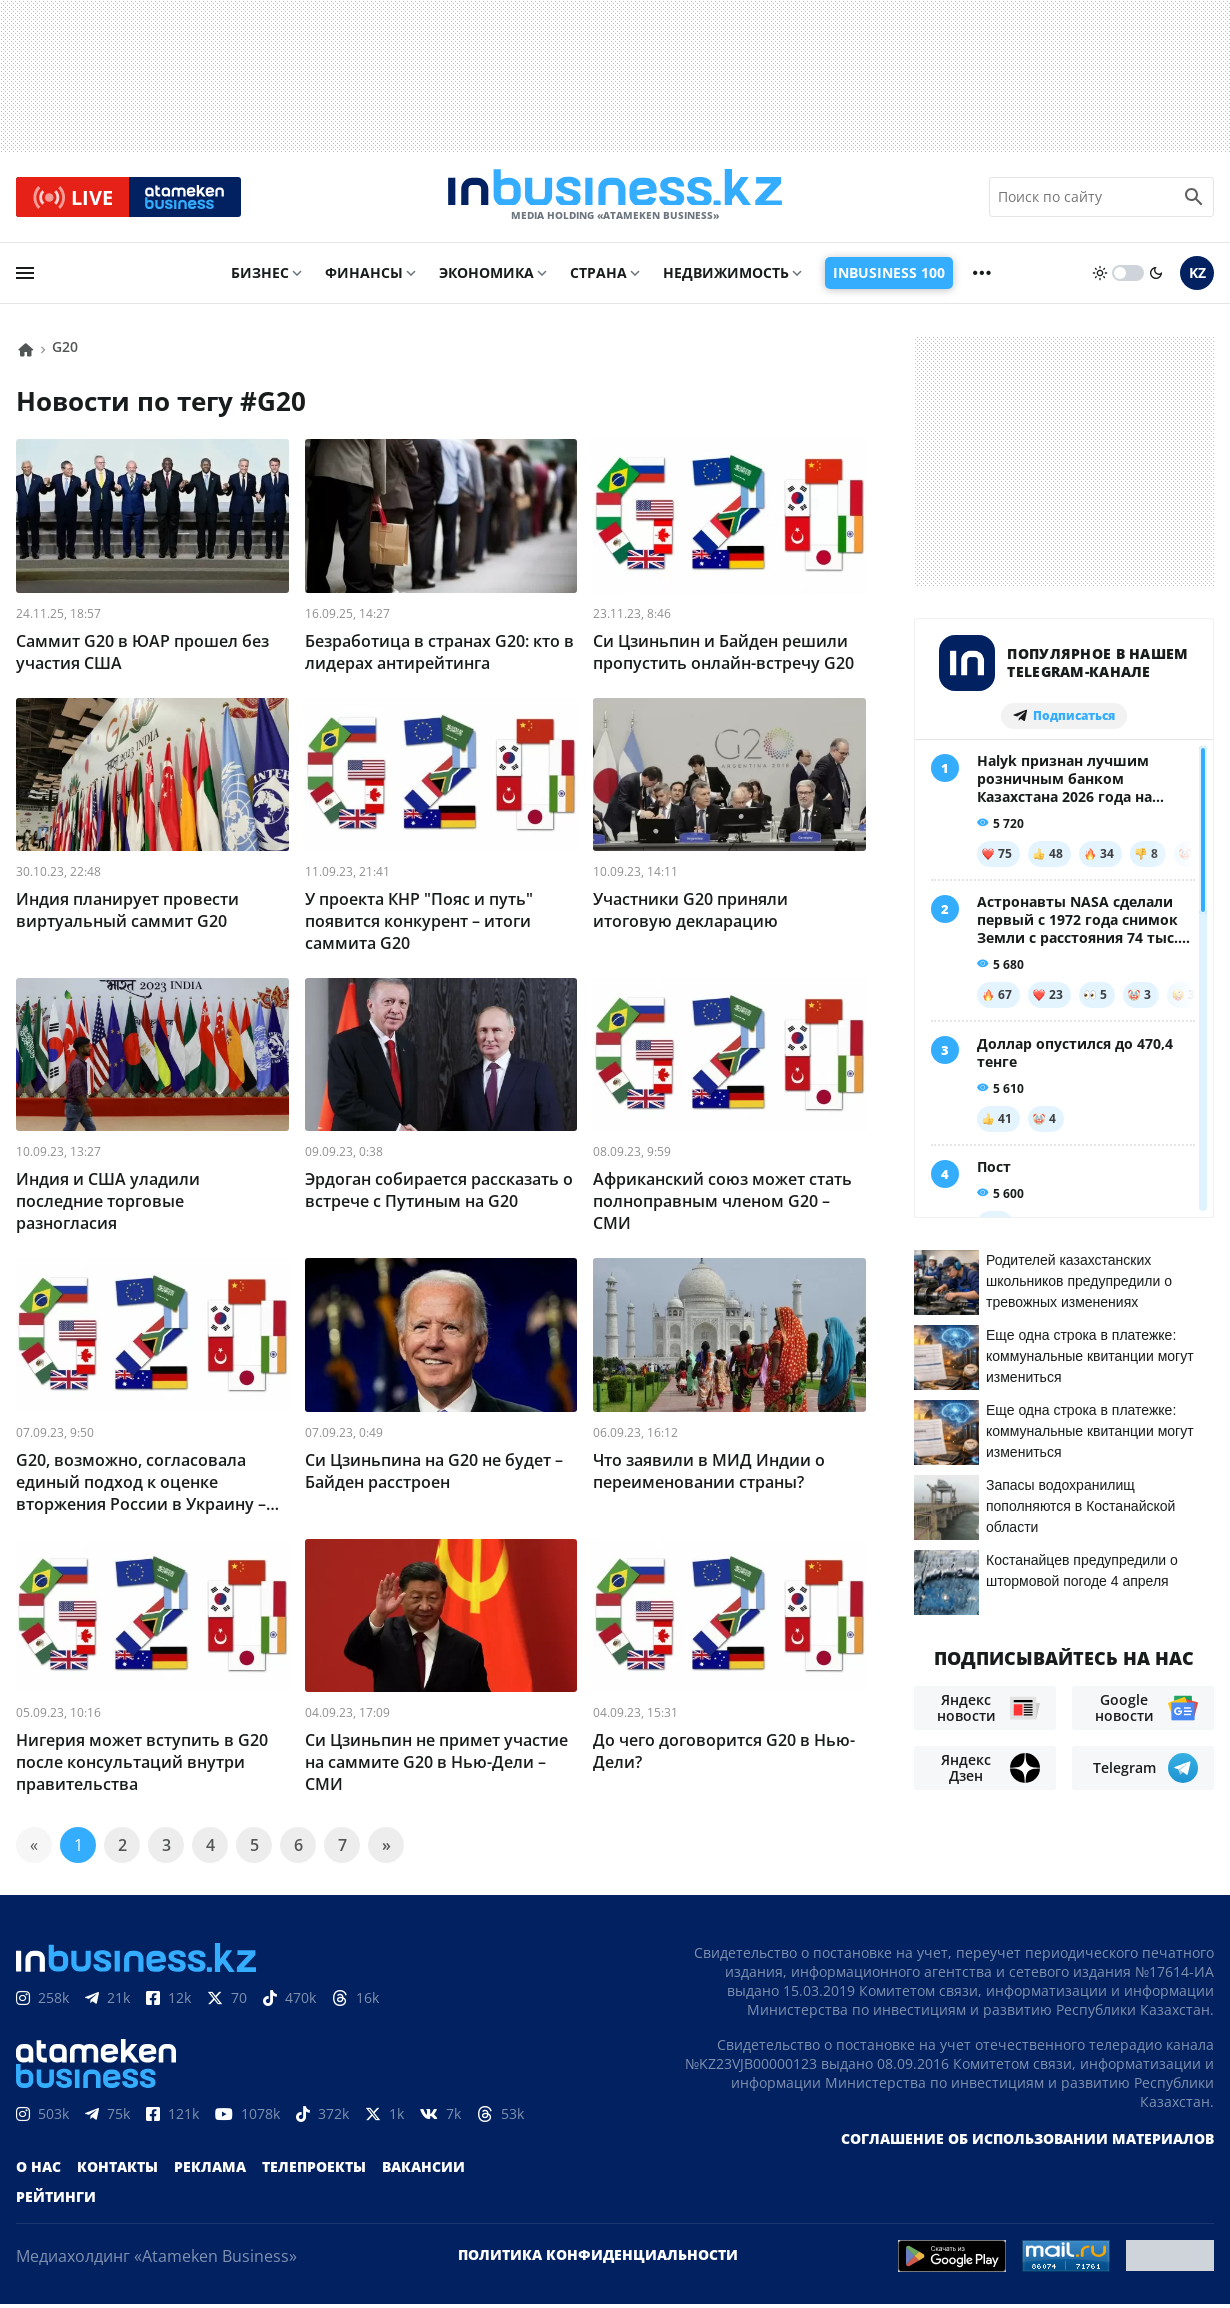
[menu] (25, 277)
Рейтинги (56, 2200)
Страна (598, 276)
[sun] (1100, 277)
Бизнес (260, 276)
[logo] (615, 199)
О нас (38, 2170)
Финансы (364, 276)
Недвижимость (726, 276)
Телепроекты (314, 2170)
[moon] (1156, 277)
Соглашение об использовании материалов (1027, 2142)
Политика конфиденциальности (598, 2258)
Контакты (117, 2170)
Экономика (486, 276)
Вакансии (423, 2170)
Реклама (210, 2170)
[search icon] (1194, 199)
